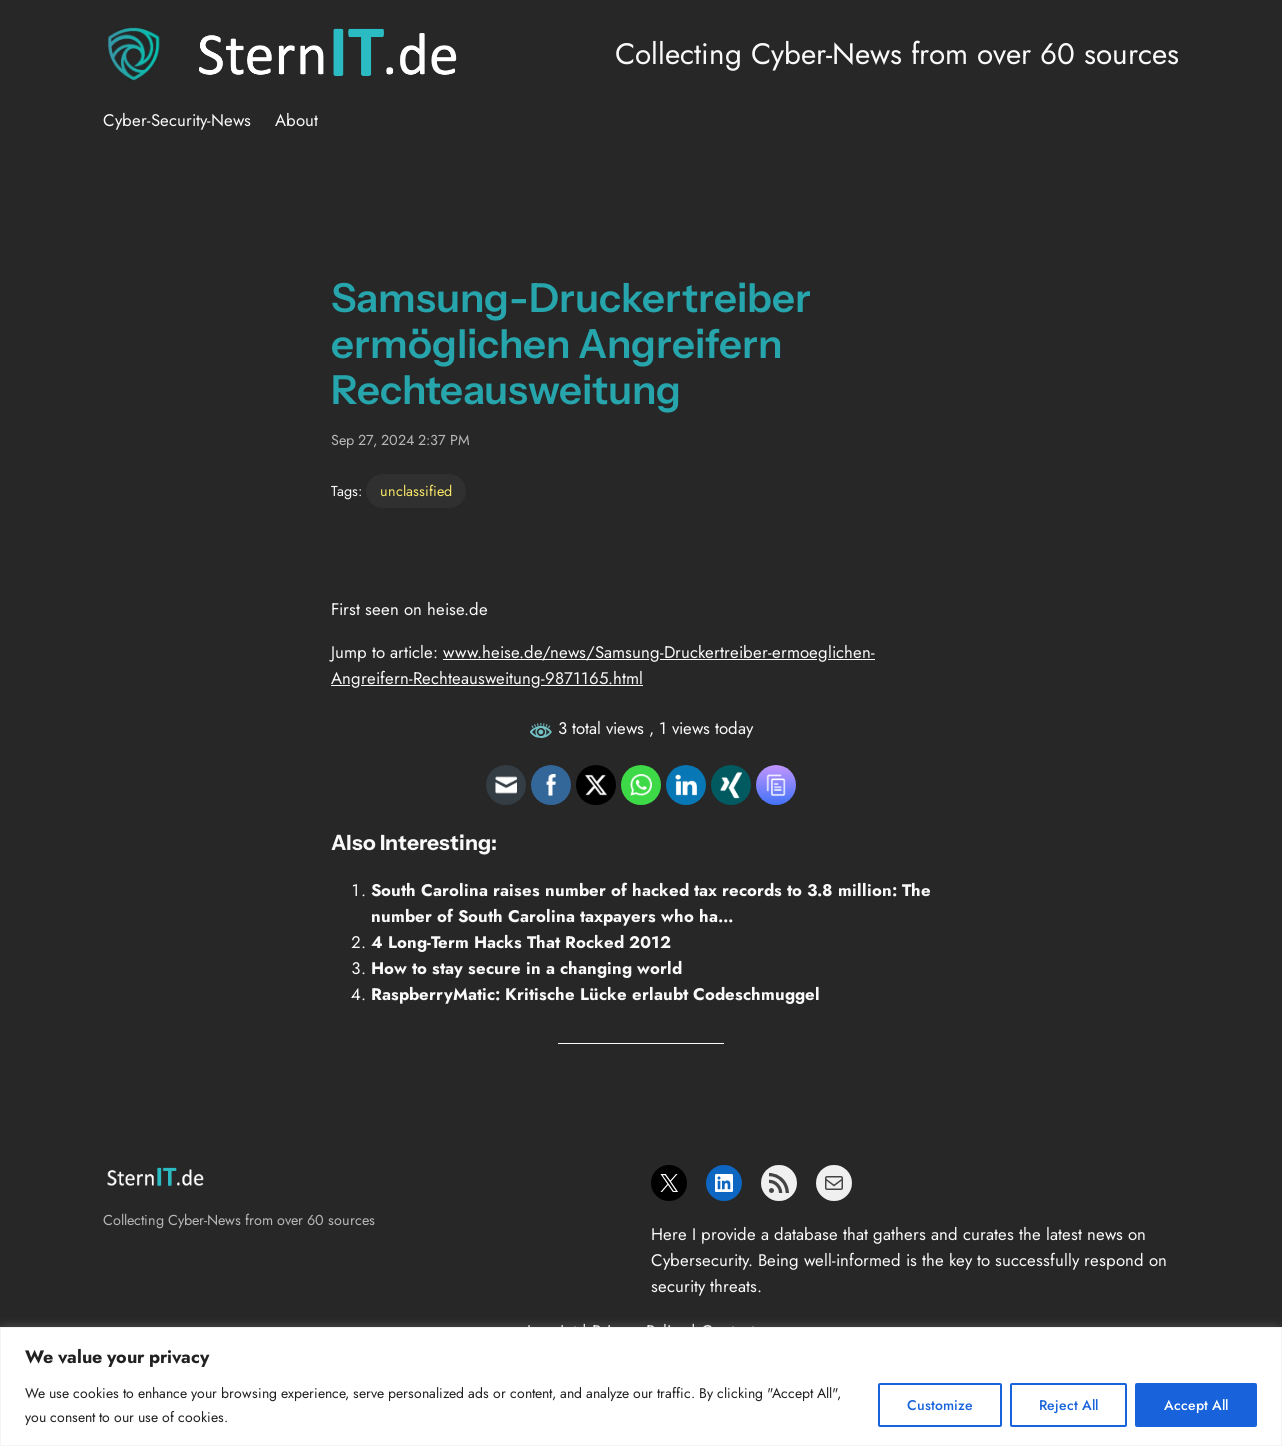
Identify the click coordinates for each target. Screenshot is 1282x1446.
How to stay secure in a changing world (526, 968)
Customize (940, 1405)
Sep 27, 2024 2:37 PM (400, 440)
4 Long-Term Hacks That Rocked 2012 (521, 942)
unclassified (416, 491)
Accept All (1196, 1405)
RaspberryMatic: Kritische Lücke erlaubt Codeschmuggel (595, 994)
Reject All (1068, 1405)
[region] (641, 1386)
